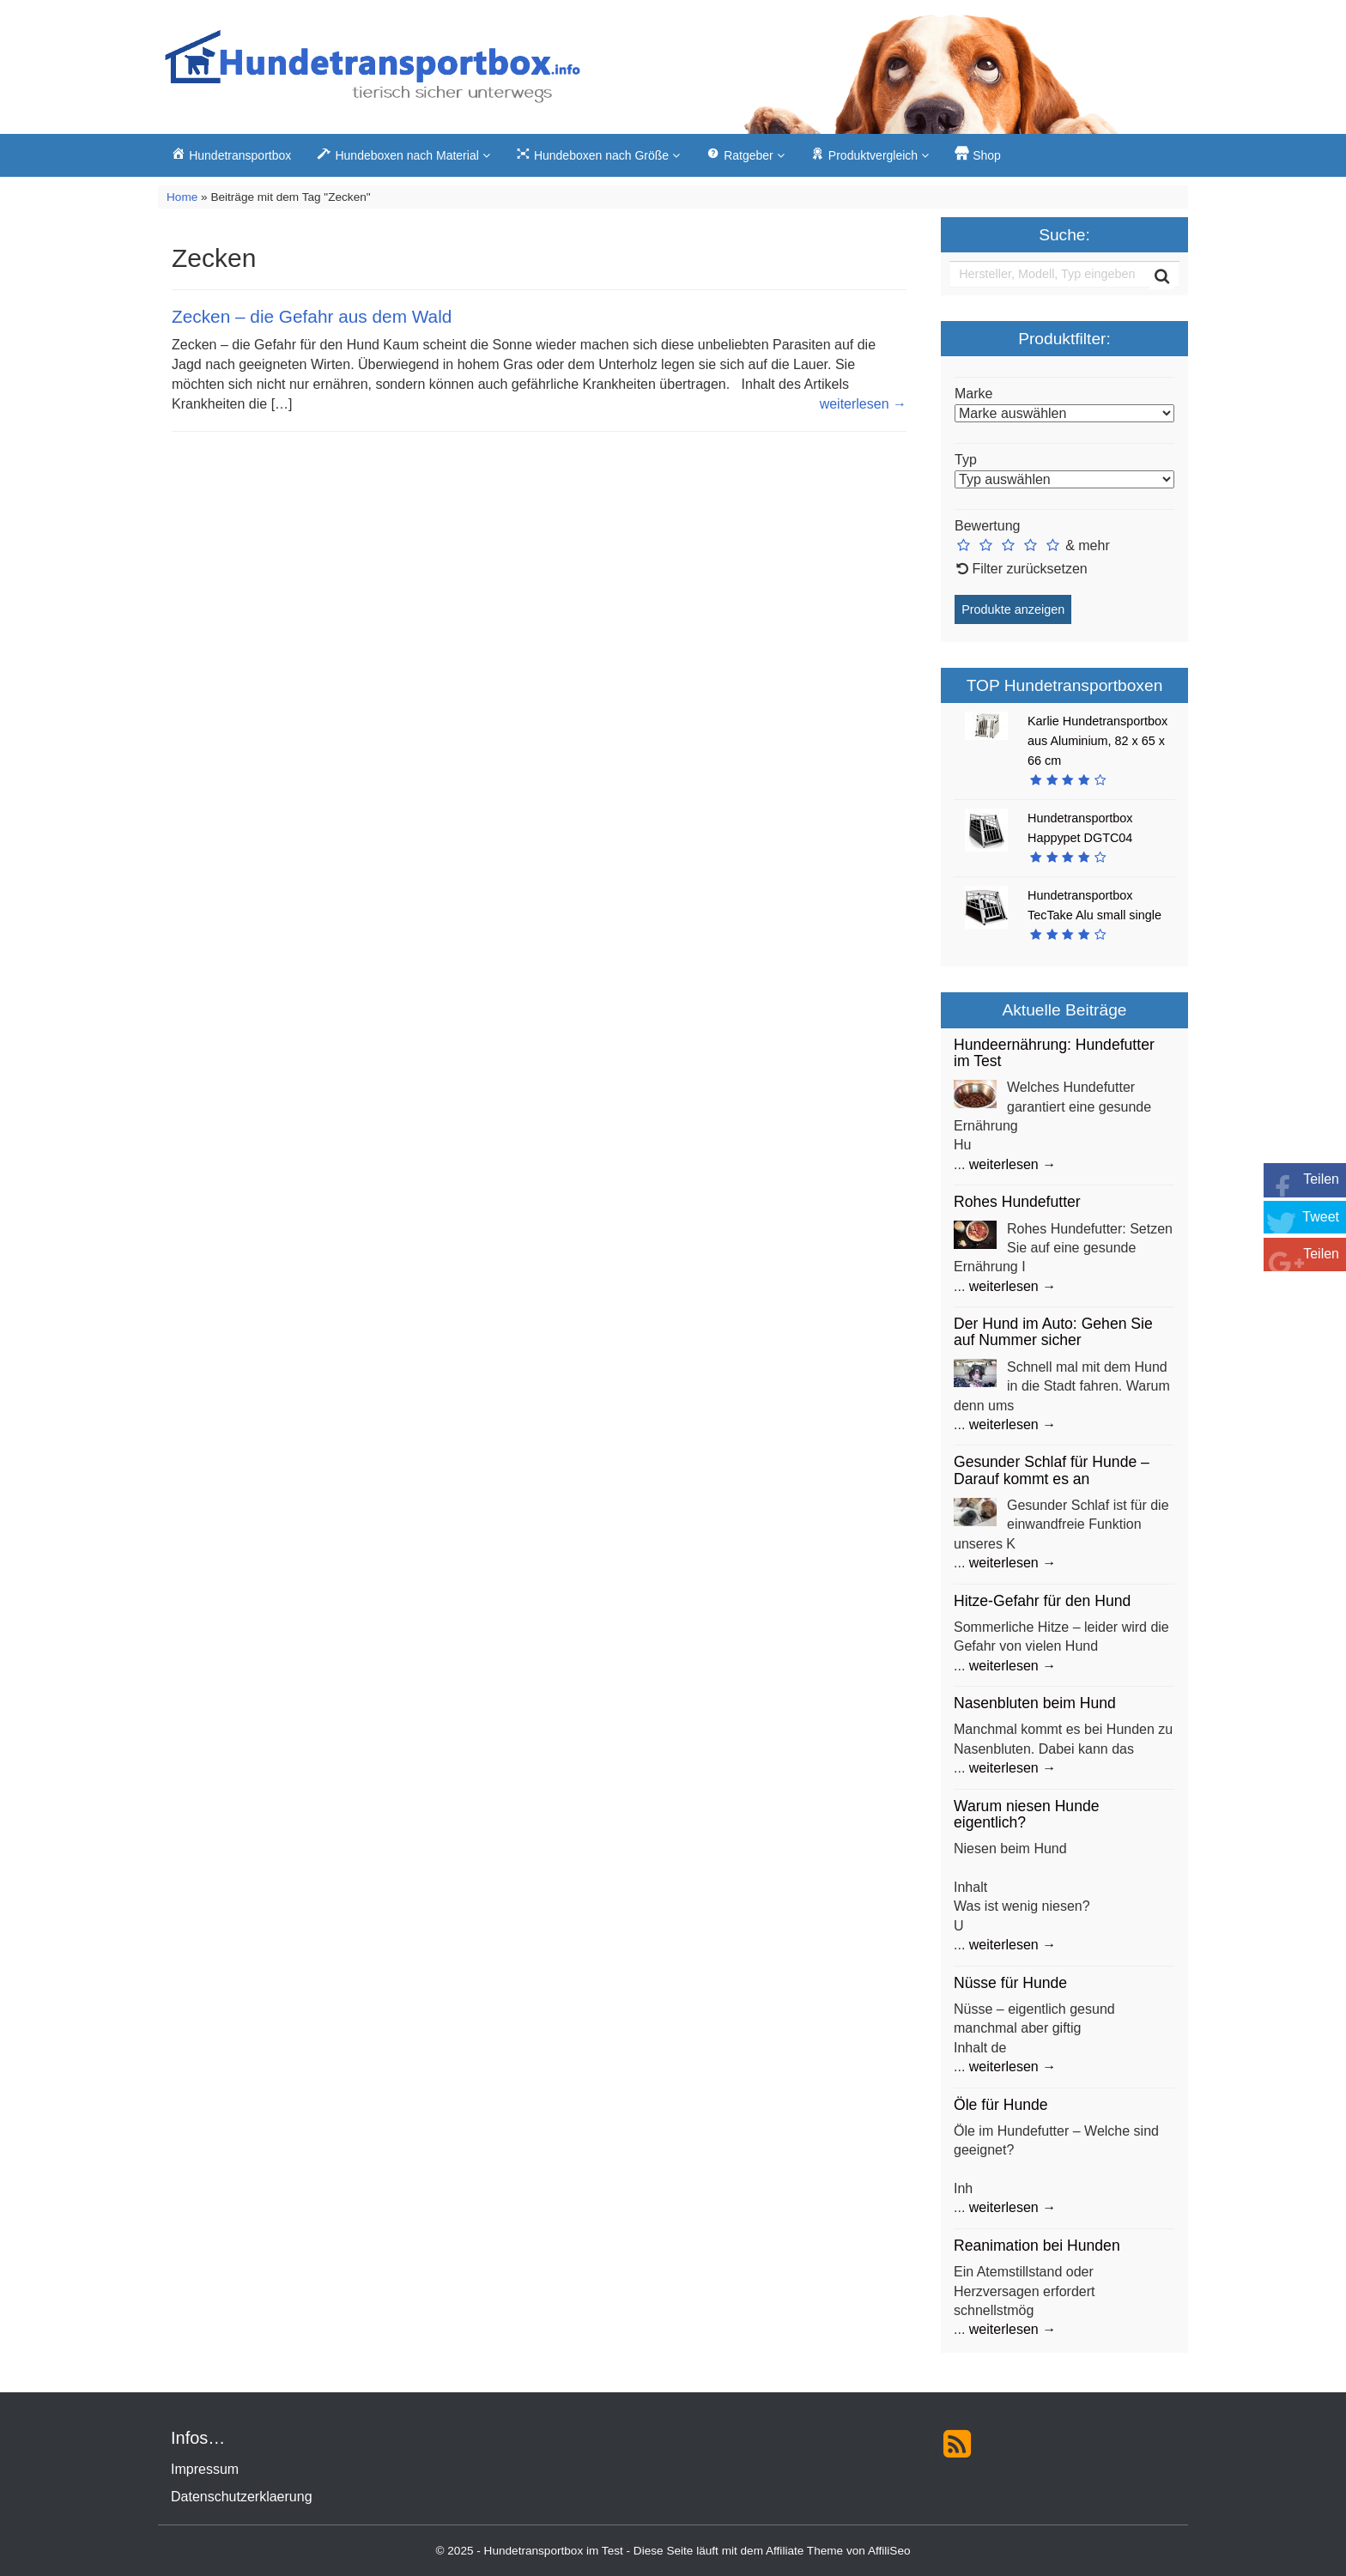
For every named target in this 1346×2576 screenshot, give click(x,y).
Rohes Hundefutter (1017, 1201)
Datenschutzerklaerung (241, 2496)
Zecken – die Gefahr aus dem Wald (312, 316)
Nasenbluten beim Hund (1035, 1703)
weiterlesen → (863, 404)
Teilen (1321, 1179)
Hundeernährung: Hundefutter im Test (1054, 1053)
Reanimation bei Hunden (1037, 2245)
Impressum (205, 2469)
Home (182, 197)
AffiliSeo (889, 2550)
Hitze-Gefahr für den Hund (1042, 1600)
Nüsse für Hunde (1010, 1982)
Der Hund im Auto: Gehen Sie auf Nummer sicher (1053, 1332)
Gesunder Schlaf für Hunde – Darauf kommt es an (1051, 1470)
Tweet (1320, 1216)
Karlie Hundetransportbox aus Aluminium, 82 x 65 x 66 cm (1097, 740)
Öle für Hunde (1001, 2104)
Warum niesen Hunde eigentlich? (1027, 1814)
